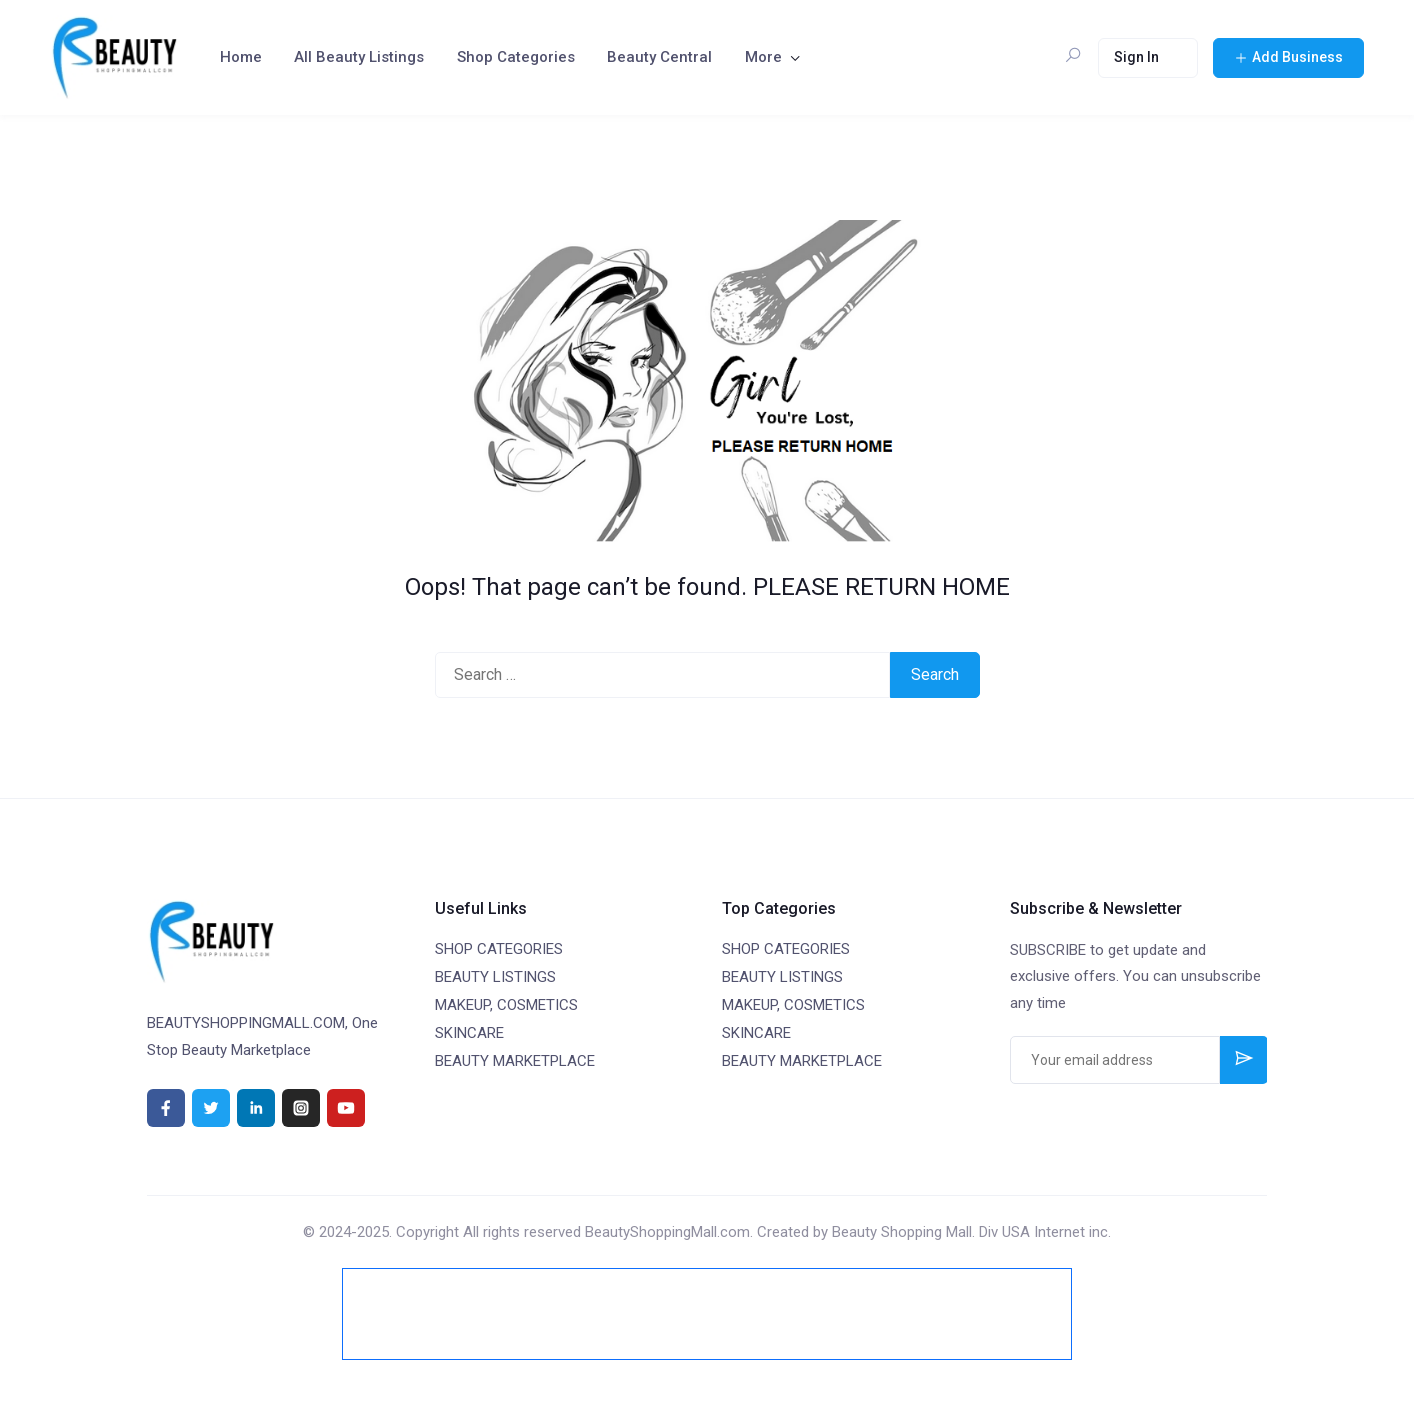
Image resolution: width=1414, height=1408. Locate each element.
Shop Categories (516, 57)
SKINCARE (469, 1033)
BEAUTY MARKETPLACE (515, 1061)
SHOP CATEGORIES (499, 949)
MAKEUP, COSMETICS (506, 1005)
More (763, 57)
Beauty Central (659, 57)
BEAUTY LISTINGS (495, 977)
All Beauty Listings (359, 57)
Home (241, 57)
